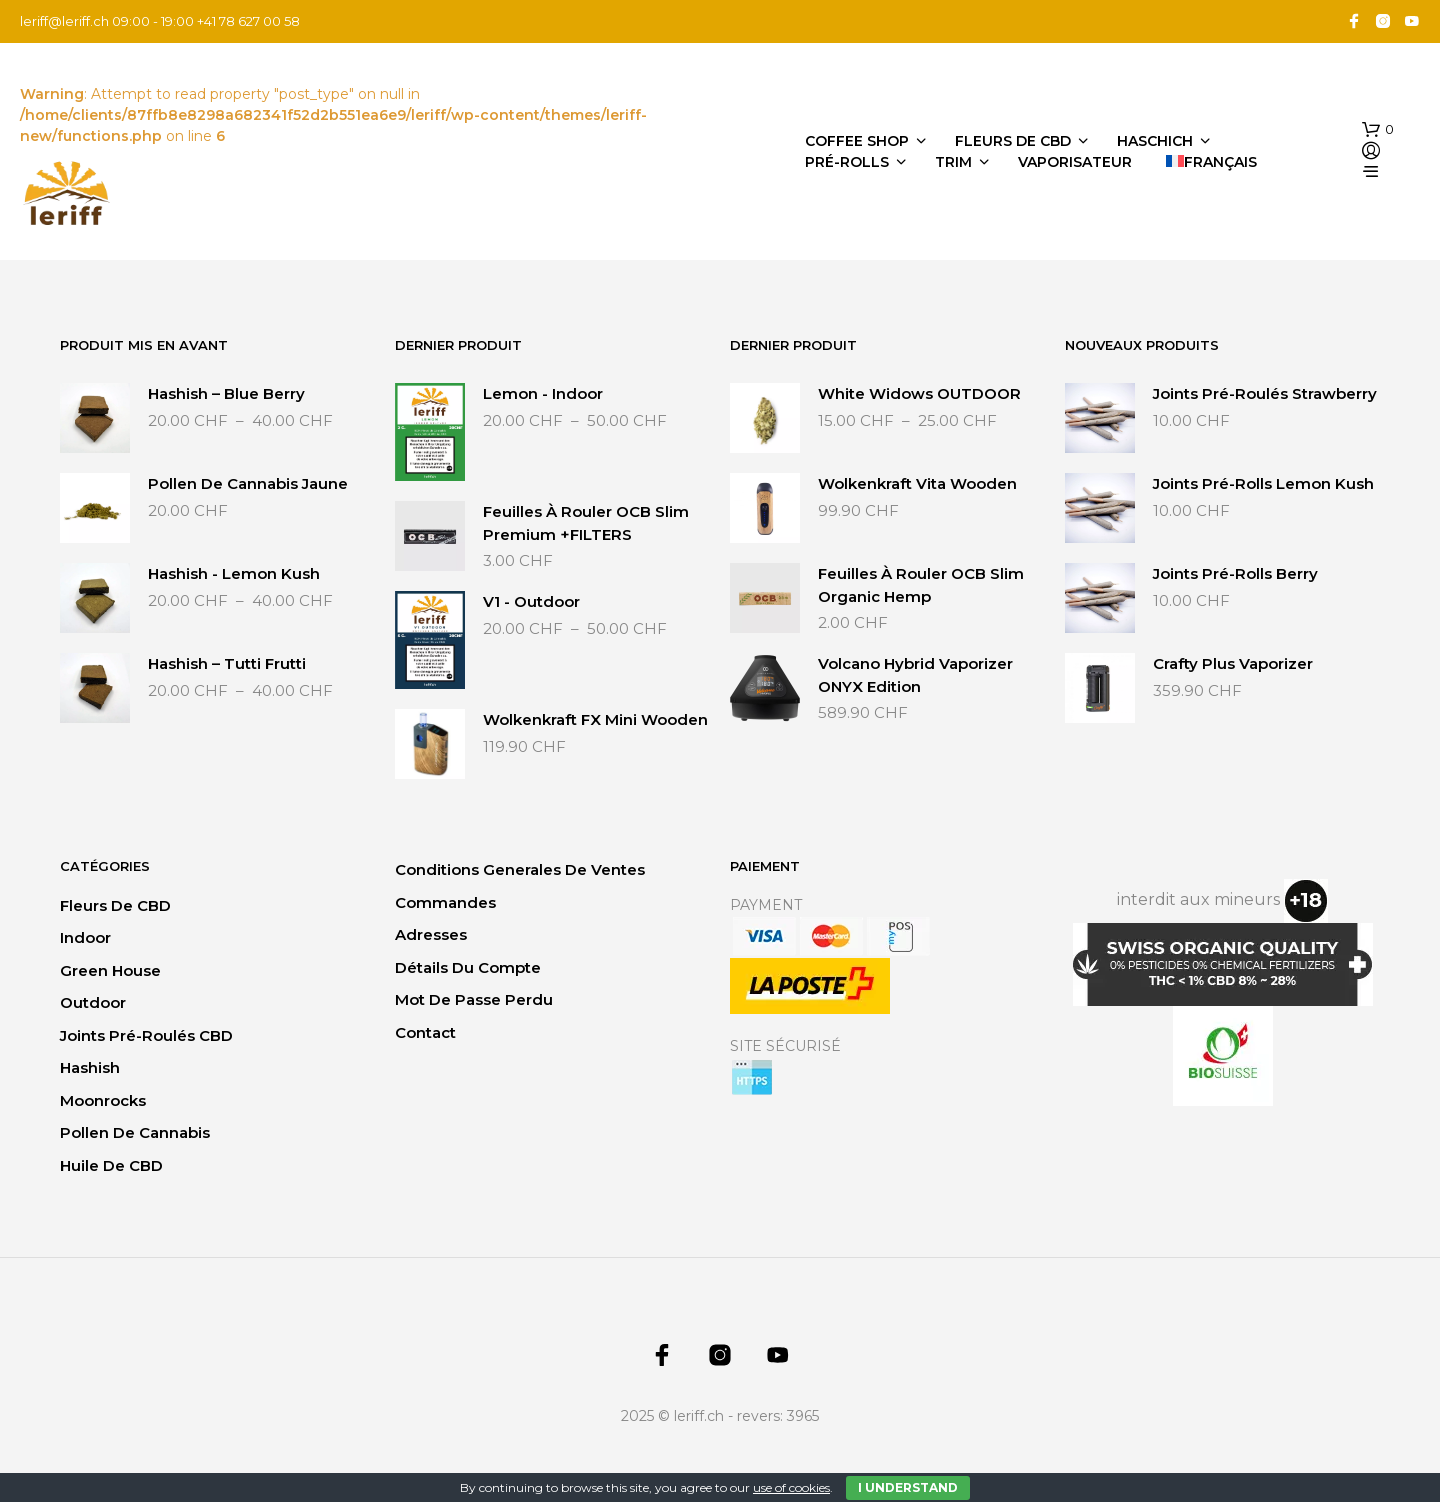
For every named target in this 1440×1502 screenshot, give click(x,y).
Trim (953, 162)
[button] (1378, 130)
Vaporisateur (1075, 162)
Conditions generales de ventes (520, 869)
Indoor (85, 937)
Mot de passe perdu (474, 999)
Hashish (90, 1067)
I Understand (908, 1487)
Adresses (431, 934)
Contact (425, 1032)
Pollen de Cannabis (135, 1132)
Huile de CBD (111, 1165)
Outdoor (93, 1002)
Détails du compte (468, 967)
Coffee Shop (857, 141)
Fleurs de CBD (1013, 141)
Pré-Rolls (847, 162)
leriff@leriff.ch (64, 21)
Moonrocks (103, 1100)
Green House (110, 970)
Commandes (445, 902)
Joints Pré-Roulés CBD (146, 1035)
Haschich (1155, 141)
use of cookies (791, 1487)
